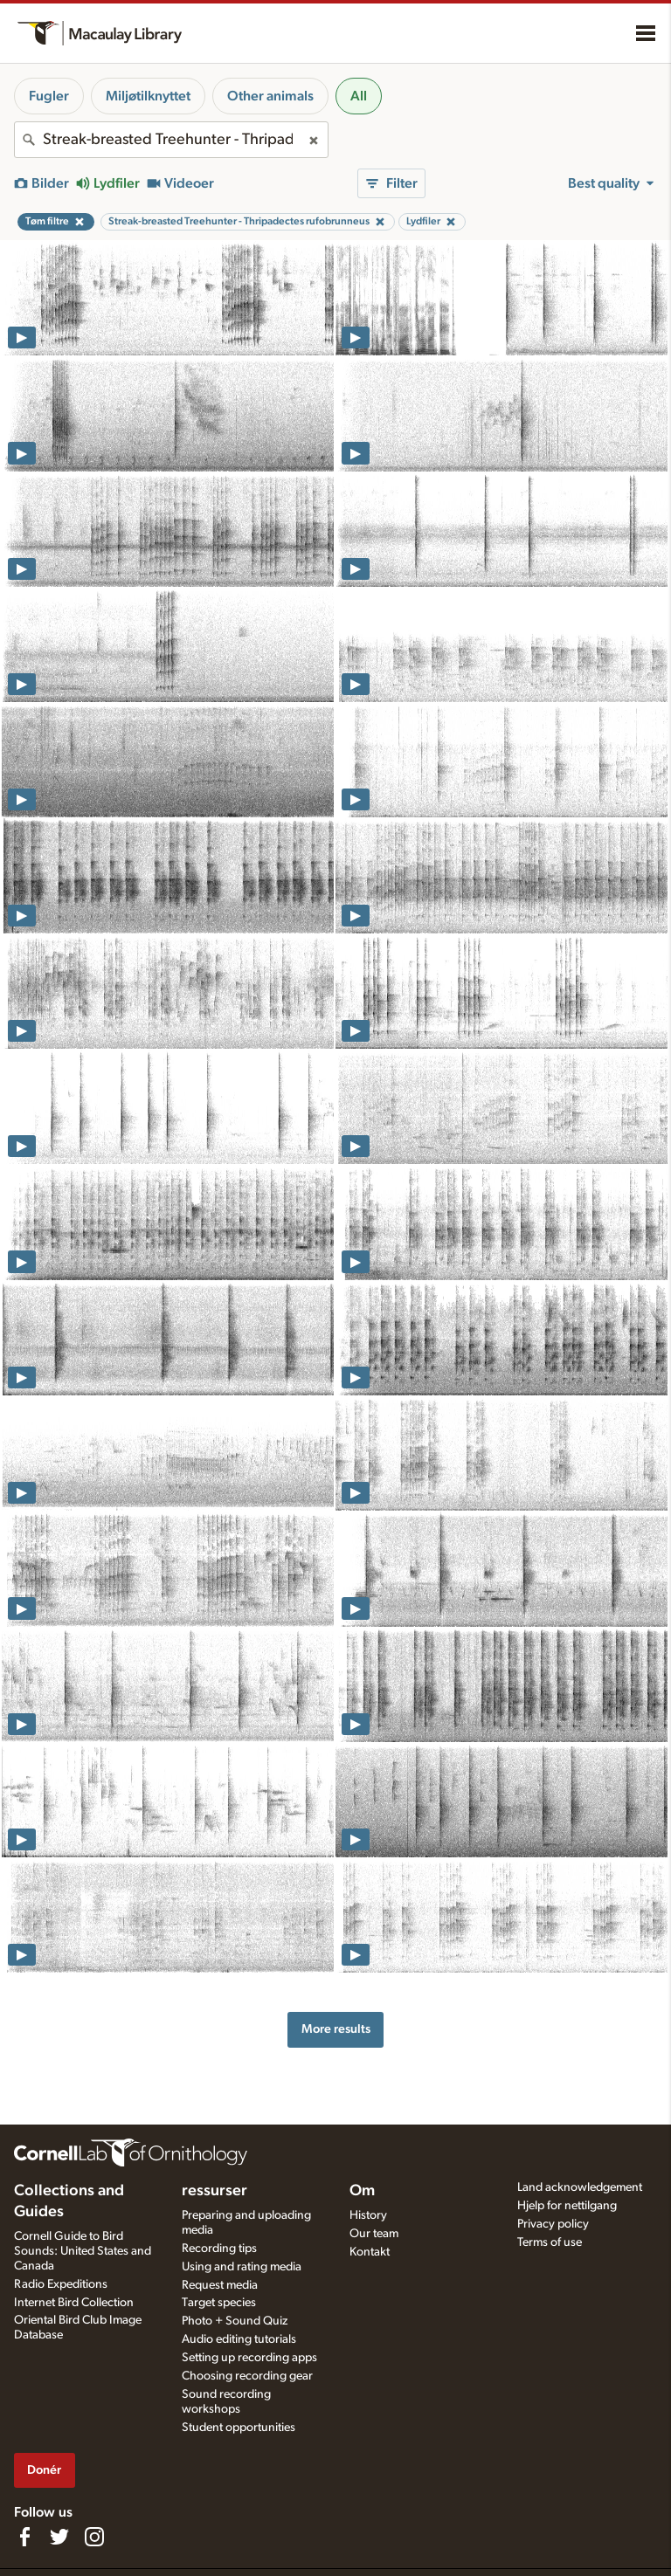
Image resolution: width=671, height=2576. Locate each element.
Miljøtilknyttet (148, 96)
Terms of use (549, 2242)
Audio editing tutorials (239, 2339)
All (358, 96)
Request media (220, 2285)
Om (362, 2191)
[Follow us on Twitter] (59, 2536)
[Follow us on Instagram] (94, 2536)
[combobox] (171, 139)
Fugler (49, 96)
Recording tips (219, 2248)
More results (335, 2028)
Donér (44, 2469)
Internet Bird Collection (74, 2303)
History (368, 2215)
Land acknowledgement (579, 2187)
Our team (373, 2234)
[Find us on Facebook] (24, 2536)
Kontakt (369, 2252)
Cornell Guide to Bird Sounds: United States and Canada (82, 2251)
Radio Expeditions (60, 2284)
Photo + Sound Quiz (234, 2321)
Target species (219, 2303)
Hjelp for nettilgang (567, 2206)
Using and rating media (241, 2267)
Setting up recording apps (249, 2358)
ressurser (214, 2191)
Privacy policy (553, 2224)
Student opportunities (238, 2427)
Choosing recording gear (247, 2376)
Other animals (270, 96)
